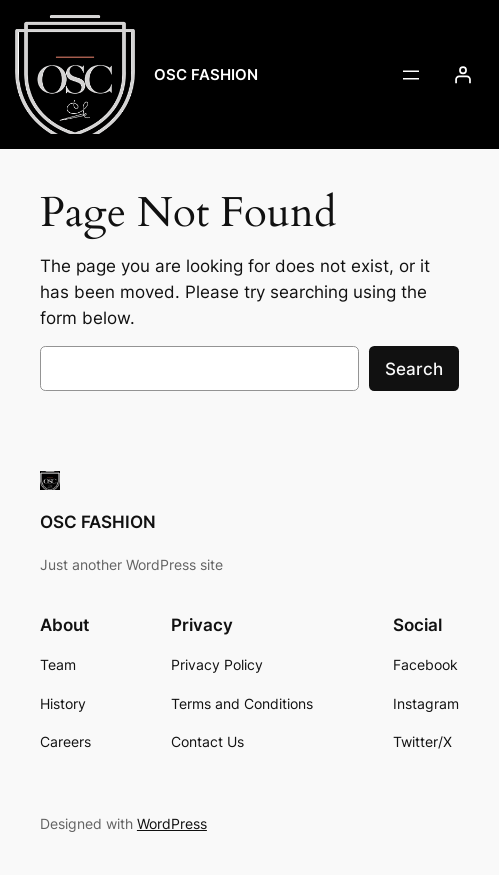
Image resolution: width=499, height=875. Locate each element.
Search (414, 369)
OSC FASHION (206, 74)
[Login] (463, 75)
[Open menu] (411, 75)
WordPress (172, 823)
